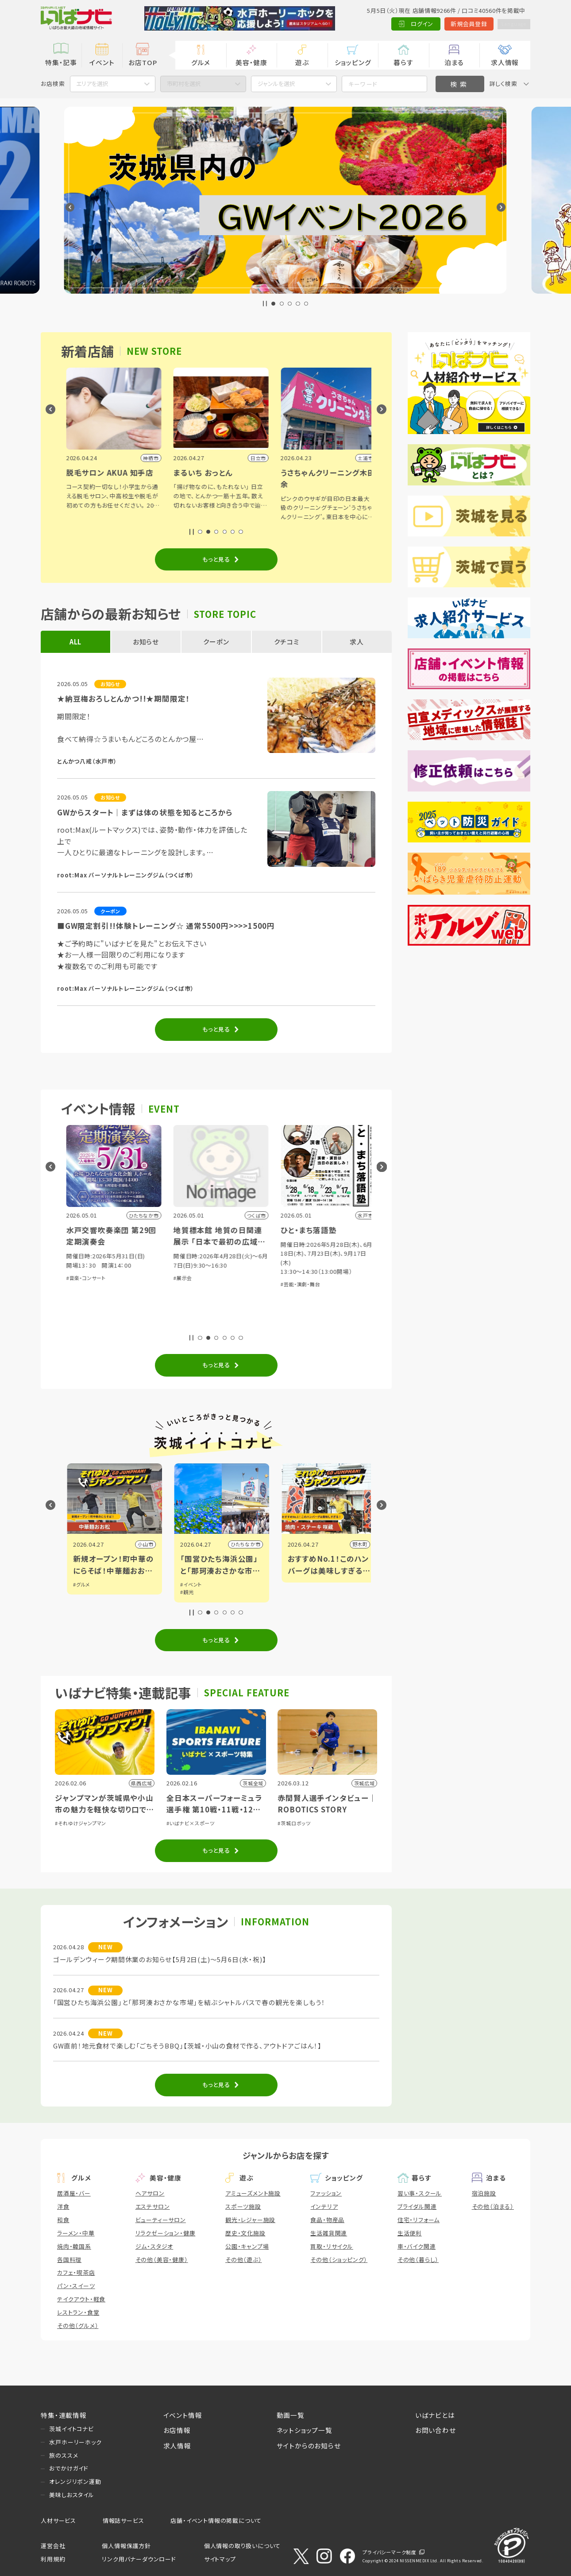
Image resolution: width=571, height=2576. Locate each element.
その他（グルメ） (77, 2325)
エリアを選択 (92, 83)
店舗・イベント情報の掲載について (216, 2520)
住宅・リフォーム (418, 2219)
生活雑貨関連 (328, 2233)
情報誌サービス (123, 2520)
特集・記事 (61, 62)
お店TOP (142, 62)
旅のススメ (63, 2455)
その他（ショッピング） (338, 2259)
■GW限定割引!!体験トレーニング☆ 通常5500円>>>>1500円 (166, 925)
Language (509, 23)
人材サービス (58, 2520)
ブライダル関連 (417, 2206)
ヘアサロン (150, 2193)
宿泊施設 (484, 2193)
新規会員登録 (461, 23)
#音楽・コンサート (188, 1277)
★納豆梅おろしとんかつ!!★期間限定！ (123, 698)
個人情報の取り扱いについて (242, 2545)
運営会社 (53, 2545)
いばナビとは (435, 2415)
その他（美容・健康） (161, 2259)
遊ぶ (302, 62)
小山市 (247, 1544)
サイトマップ (220, 2559)
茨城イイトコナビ (71, 2429)
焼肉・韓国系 (74, 2246)
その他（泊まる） (493, 2206)
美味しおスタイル (71, 2495)
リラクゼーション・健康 (165, 2233)
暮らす (403, 62)
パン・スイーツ (76, 2285)
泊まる (454, 62)
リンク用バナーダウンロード (139, 2559)
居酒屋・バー (74, 2193)
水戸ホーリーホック (75, 2442)
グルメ (200, 62)
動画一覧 (291, 2415)
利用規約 (53, 2559)
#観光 (288, 1591)
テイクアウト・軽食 (81, 2299)
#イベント (78, 1584)
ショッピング (353, 62)
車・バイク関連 (416, 2246)
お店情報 (177, 2430)
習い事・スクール (419, 2193)
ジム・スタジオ (154, 2246)
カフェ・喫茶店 (76, 2272)
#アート (75, 1591)
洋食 (63, 2206)
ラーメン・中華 (76, 2233)
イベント (101, 62)
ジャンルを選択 (276, 83)
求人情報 (505, 62)
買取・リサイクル (331, 2246)
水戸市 (139, 1544)
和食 (63, 2219)
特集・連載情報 (64, 2415)
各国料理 (69, 2259)
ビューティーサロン (160, 2219)
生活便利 (409, 2233)
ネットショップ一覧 (304, 2430)
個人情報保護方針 (126, 2545)
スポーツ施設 (243, 2206)
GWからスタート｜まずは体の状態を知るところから (145, 812)
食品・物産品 (327, 2219)
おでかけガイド (69, 2468)
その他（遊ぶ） (243, 2259)
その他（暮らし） (418, 2259)
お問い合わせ (435, 2430)
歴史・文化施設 (245, 2233)
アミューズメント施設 (253, 2193)
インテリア (324, 2206)
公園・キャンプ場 (247, 2246)
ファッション (326, 2193)
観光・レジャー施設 (250, 2219)
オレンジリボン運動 (75, 2481)
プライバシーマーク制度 (390, 2552)
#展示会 (70, 1323)
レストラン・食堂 (78, 2312)
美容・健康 (251, 62)
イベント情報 (182, 2415)
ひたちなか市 (347, 1544)
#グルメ (183, 1584)
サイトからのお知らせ (309, 2445)
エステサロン (152, 2206)
